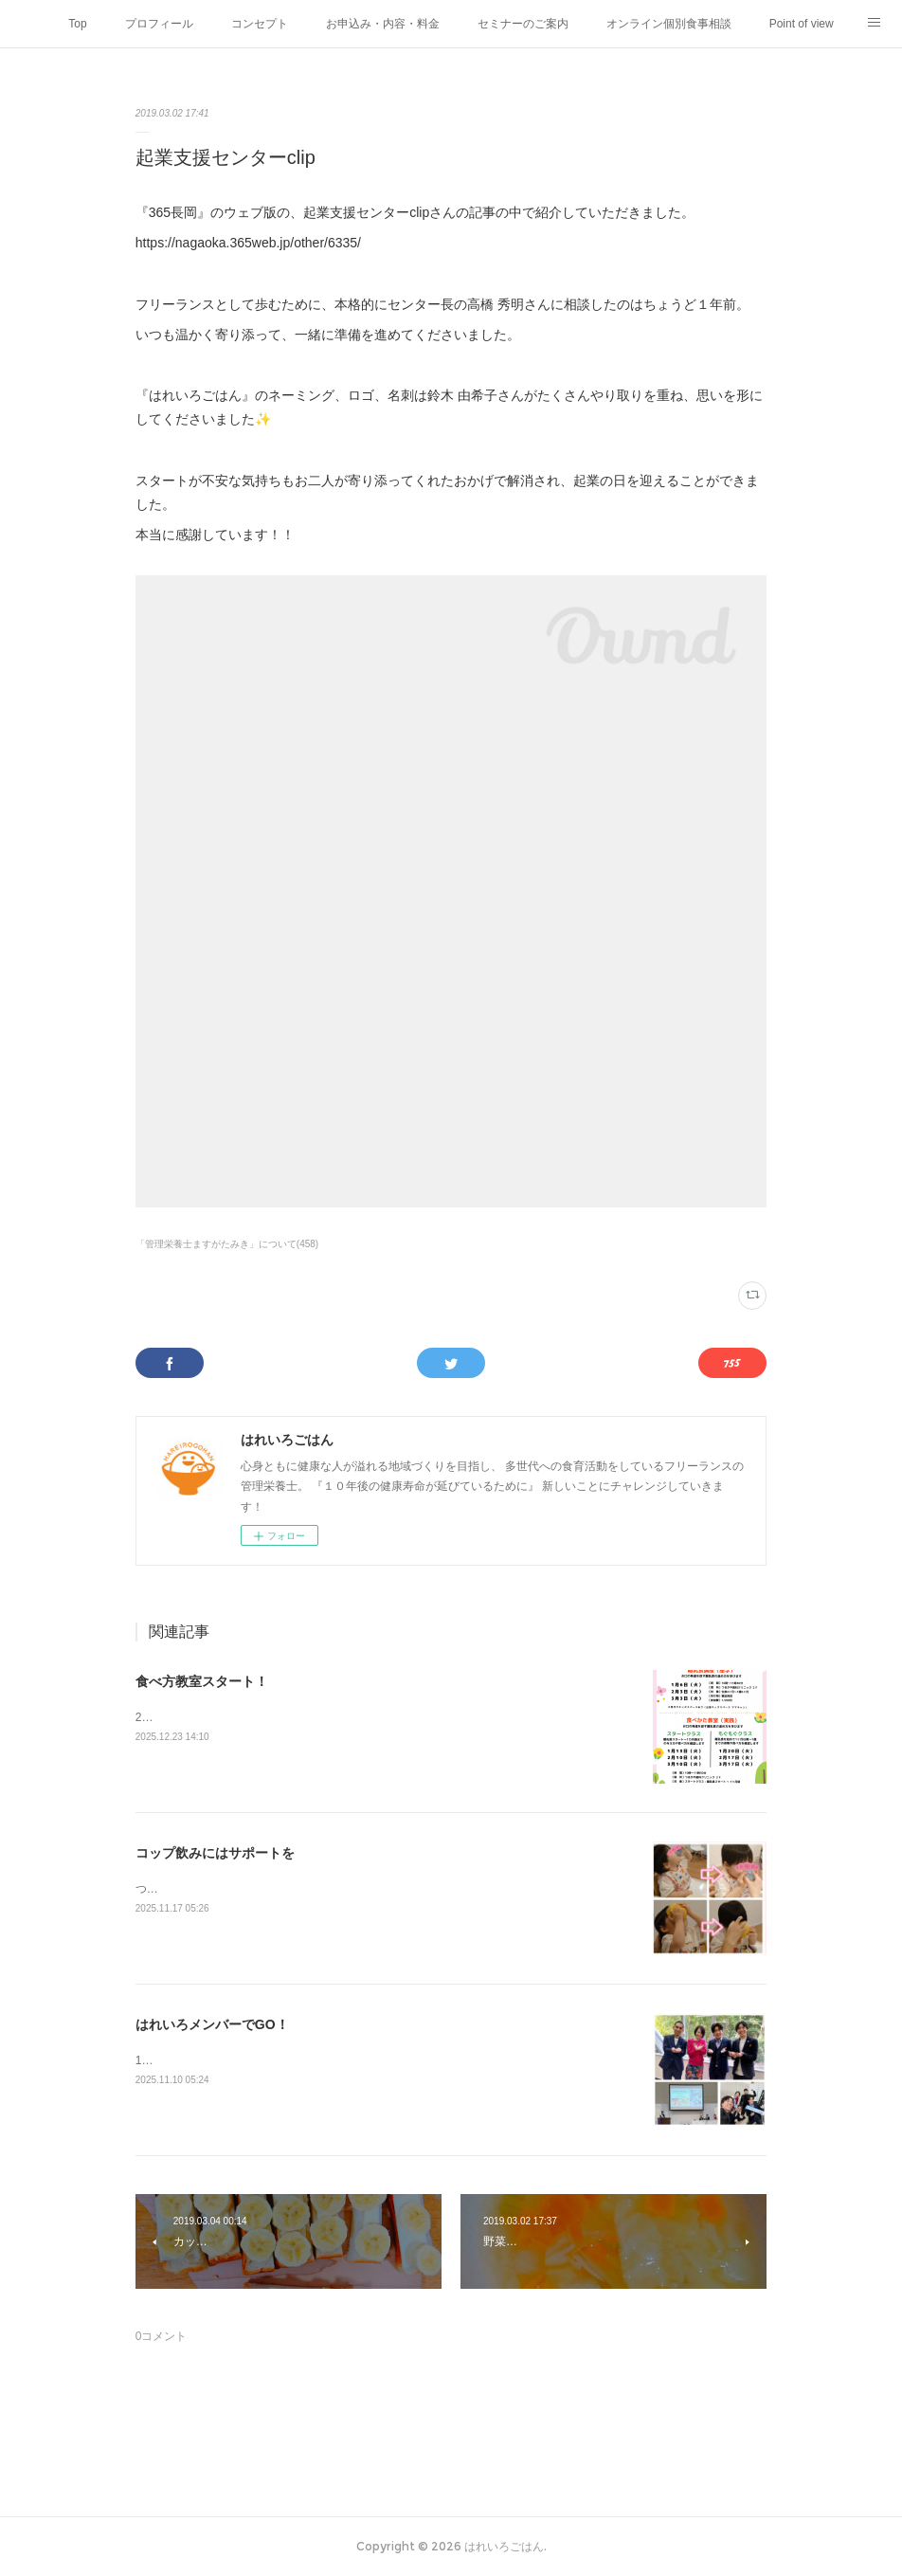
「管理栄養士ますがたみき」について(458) (226, 1244)
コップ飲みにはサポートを (215, 1852)
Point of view (801, 23)
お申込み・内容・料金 (383, 23)
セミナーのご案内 (523, 23)
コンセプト (259, 23)
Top (77, 23)
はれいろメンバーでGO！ (212, 2024)
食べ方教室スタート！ (201, 1681)
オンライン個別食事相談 (668, 23)
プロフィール (159, 23)
